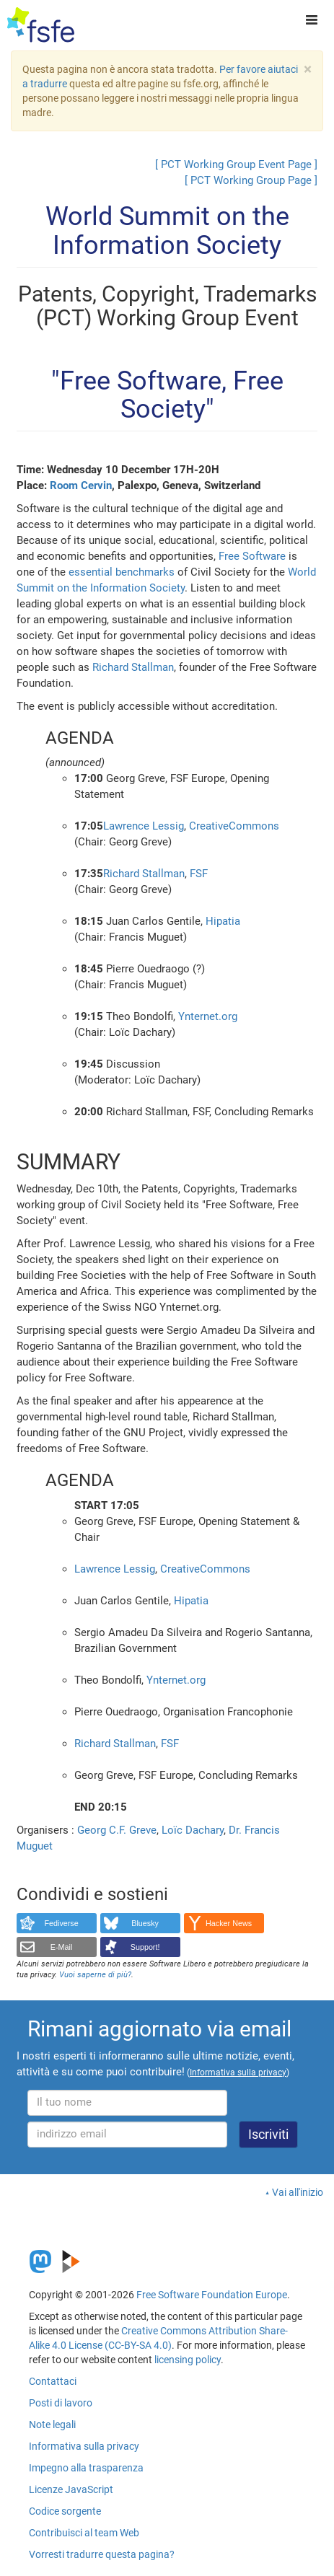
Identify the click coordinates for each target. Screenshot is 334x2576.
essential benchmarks (122, 572)
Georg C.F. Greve (117, 1830)
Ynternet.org (207, 1016)
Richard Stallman (133, 667)
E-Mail (61, 1947)
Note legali (52, 2424)
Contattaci (52, 2381)
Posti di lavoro (60, 2403)
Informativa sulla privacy (84, 2446)
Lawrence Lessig (143, 825)
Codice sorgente (65, 2511)
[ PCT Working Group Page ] (251, 180)
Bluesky (145, 1923)
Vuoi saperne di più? (95, 1974)
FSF (199, 873)
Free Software (252, 556)
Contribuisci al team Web (84, 2532)
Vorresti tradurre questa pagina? (102, 2554)
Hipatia (223, 921)
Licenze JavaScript (71, 2489)
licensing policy (187, 2359)
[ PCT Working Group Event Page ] (236, 164)
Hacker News (229, 1923)
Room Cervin (81, 485)
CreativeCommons (234, 825)
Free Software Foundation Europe (211, 2294)
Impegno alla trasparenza (86, 2468)
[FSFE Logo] (40, 25)
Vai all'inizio (297, 2192)
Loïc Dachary (193, 1830)
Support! (145, 1947)
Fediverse (61, 1923)
